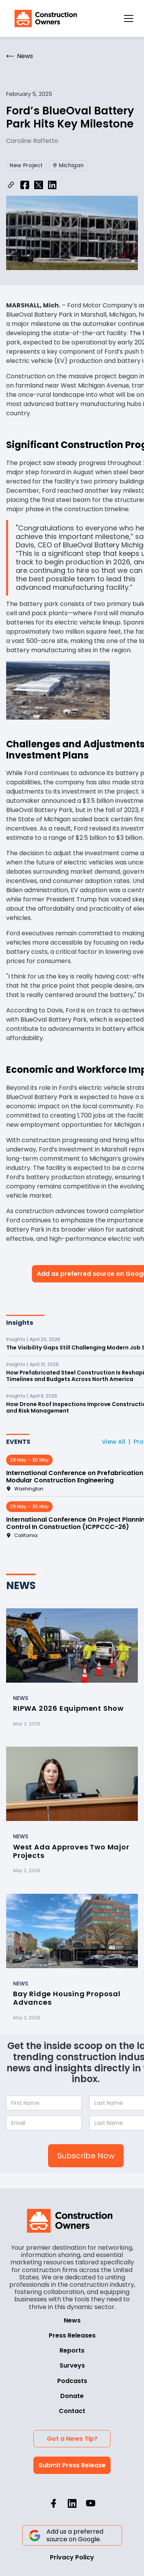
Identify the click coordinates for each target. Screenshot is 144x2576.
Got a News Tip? (72, 2438)
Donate (72, 2396)
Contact (72, 2411)
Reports (72, 2350)
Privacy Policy (72, 2557)
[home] (43, 18)
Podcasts (72, 2381)
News (72, 2320)
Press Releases (72, 2335)
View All (113, 1441)
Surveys (72, 2365)
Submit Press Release (72, 2465)
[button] (128, 18)
